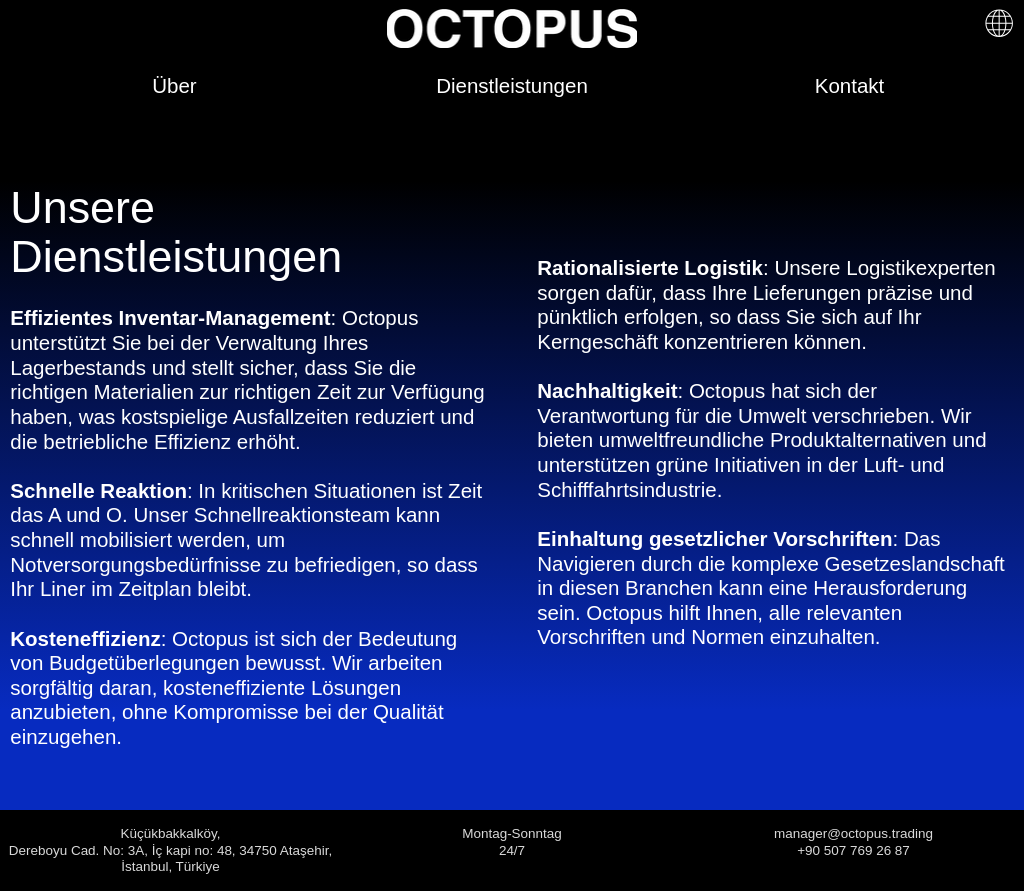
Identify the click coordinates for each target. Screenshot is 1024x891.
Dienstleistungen (512, 85)
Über (174, 85)
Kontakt (850, 85)
